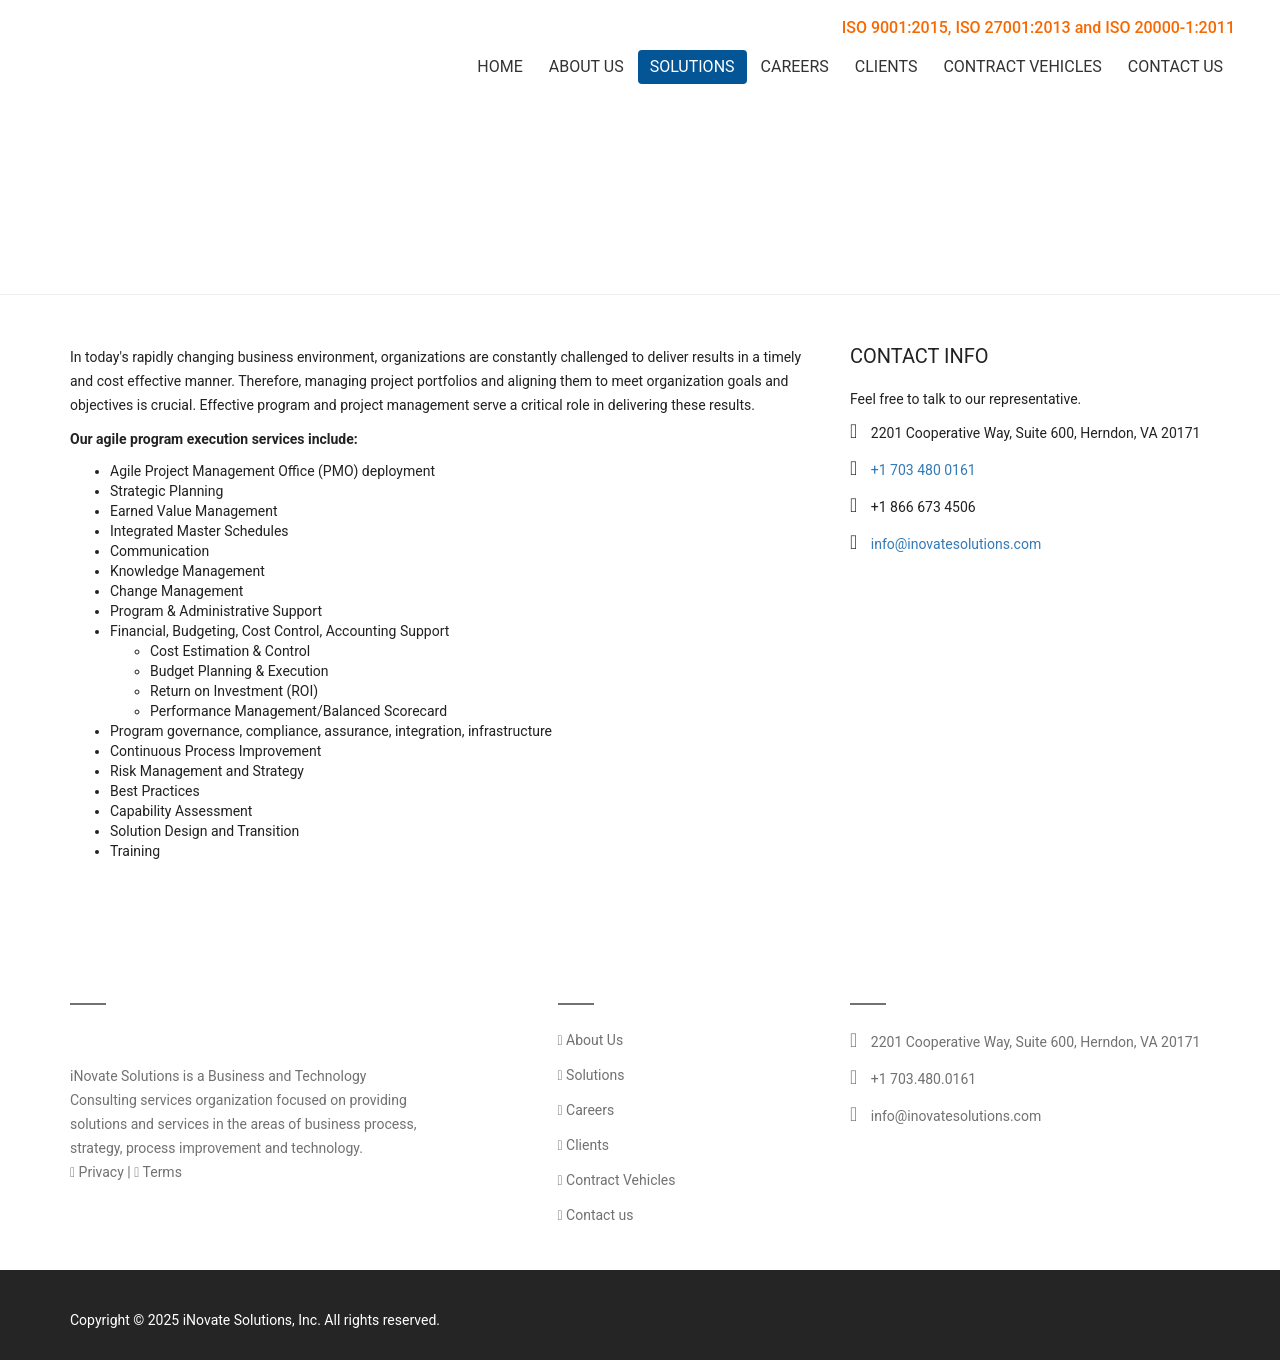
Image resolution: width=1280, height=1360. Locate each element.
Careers (795, 66)
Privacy (97, 1172)
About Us (586, 66)
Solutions (692, 66)
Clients (886, 66)
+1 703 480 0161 (923, 470)
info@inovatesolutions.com (956, 544)
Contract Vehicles (1022, 66)
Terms (158, 1172)
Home (499, 66)
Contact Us (1175, 66)
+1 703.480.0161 (923, 1079)
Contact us (596, 1215)
